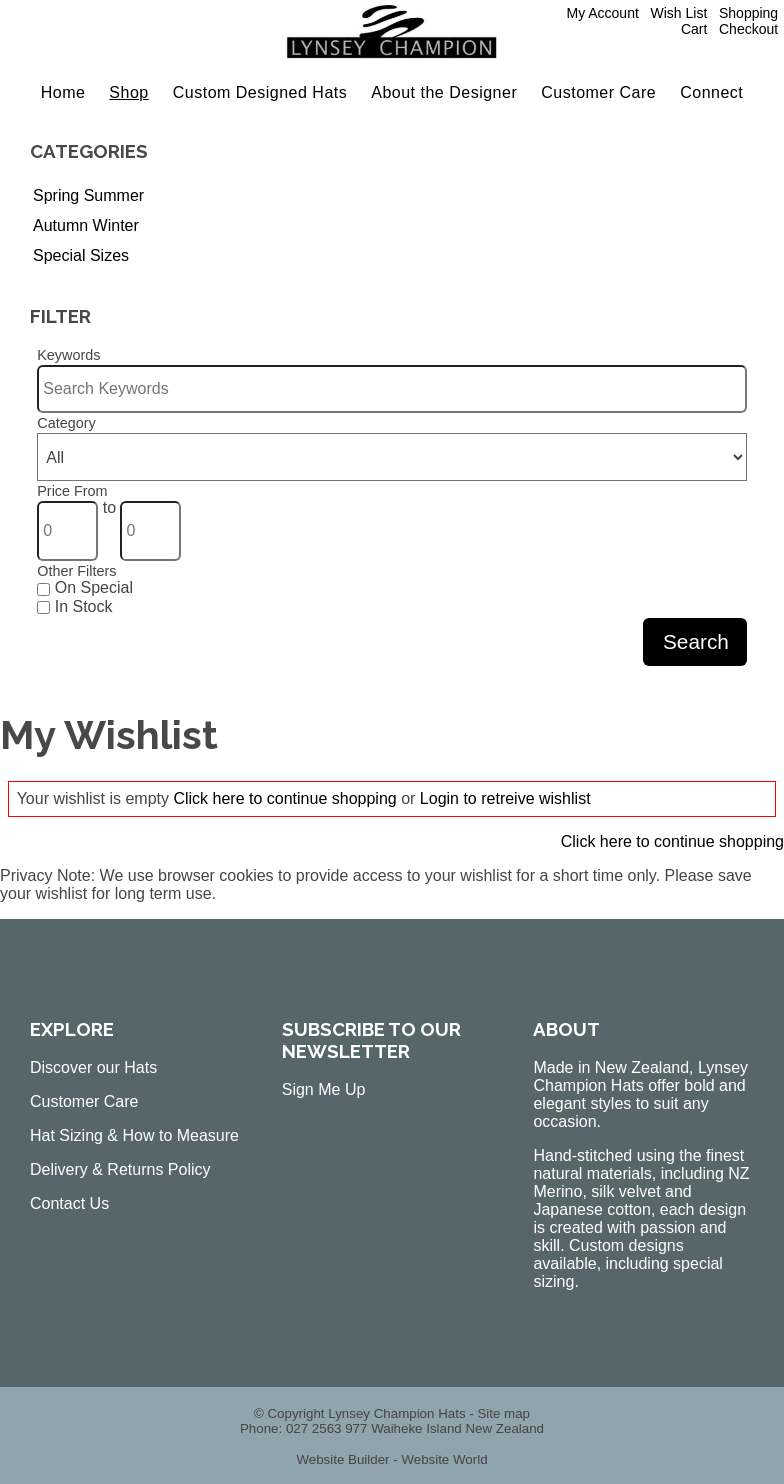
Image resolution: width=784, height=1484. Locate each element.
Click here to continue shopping (284, 798)
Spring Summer (88, 195)
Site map (503, 1413)
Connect (711, 92)
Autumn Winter (86, 225)
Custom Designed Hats (260, 92)
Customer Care (598, 92)
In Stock (74, 606)
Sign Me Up (324, 1089)
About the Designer (444, 92)
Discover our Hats (93, 1067)
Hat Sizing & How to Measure (134, 1135)
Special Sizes (81, 255)
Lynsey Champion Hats (396, 1413)
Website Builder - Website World (391, 1459)
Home (63, 92)
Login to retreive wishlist (505, 798)
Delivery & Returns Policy (120, 1169)
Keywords (68, 355)
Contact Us (69, 1203)
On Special (85, 587)
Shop (128, 92)
